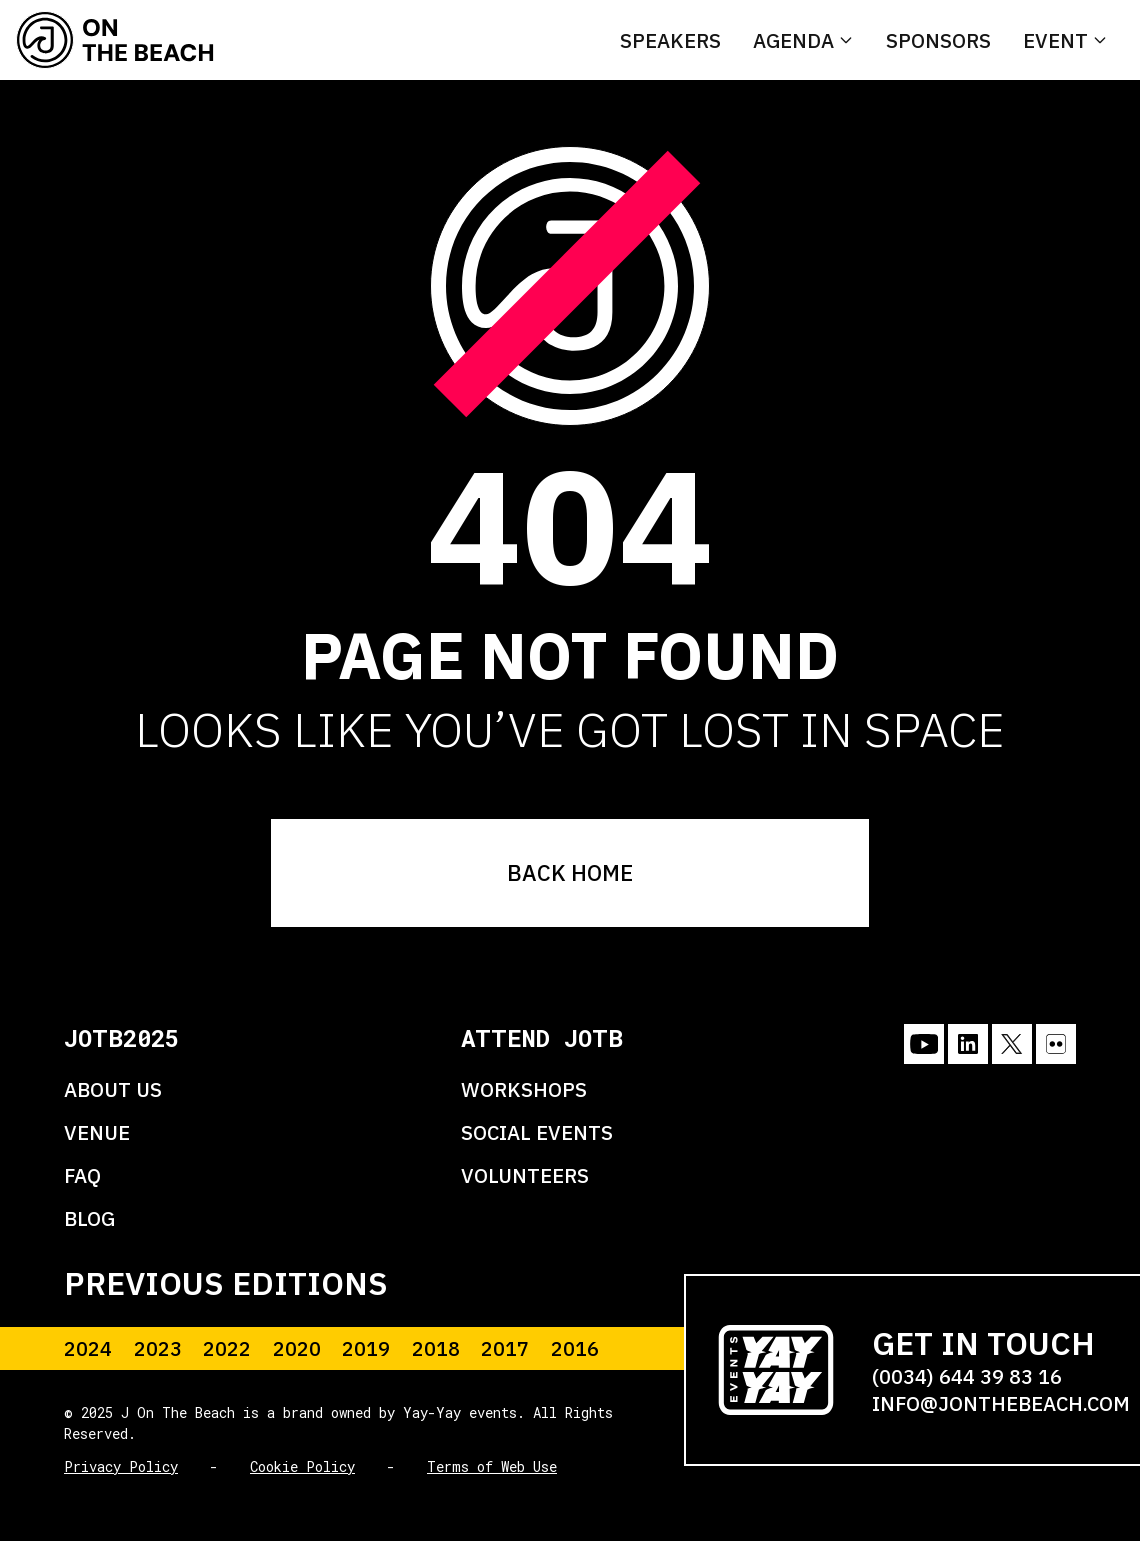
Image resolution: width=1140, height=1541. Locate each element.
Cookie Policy (302, 1466)
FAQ (82, 1175)
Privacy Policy (121, 1466)
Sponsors (938, 40)
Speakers (670, 40)
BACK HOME (570, 872)
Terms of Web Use (492, 1466)
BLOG (89, 1218)
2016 (575, 1348)
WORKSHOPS (524, 1089)
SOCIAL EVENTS (537, 1132)
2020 (297, 1348)
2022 (227, 1348)
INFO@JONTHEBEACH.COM (1001, 1403)
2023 (158, 1348)
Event (1055, 40)
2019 (366, 1348)
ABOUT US (113, 1089)
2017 (505, 1348)
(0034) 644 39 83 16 (967, 1376)
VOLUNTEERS (525, 1175)
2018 (436, 1348)
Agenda (793, 40)
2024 (88, 1348)
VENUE (97, 1132)
